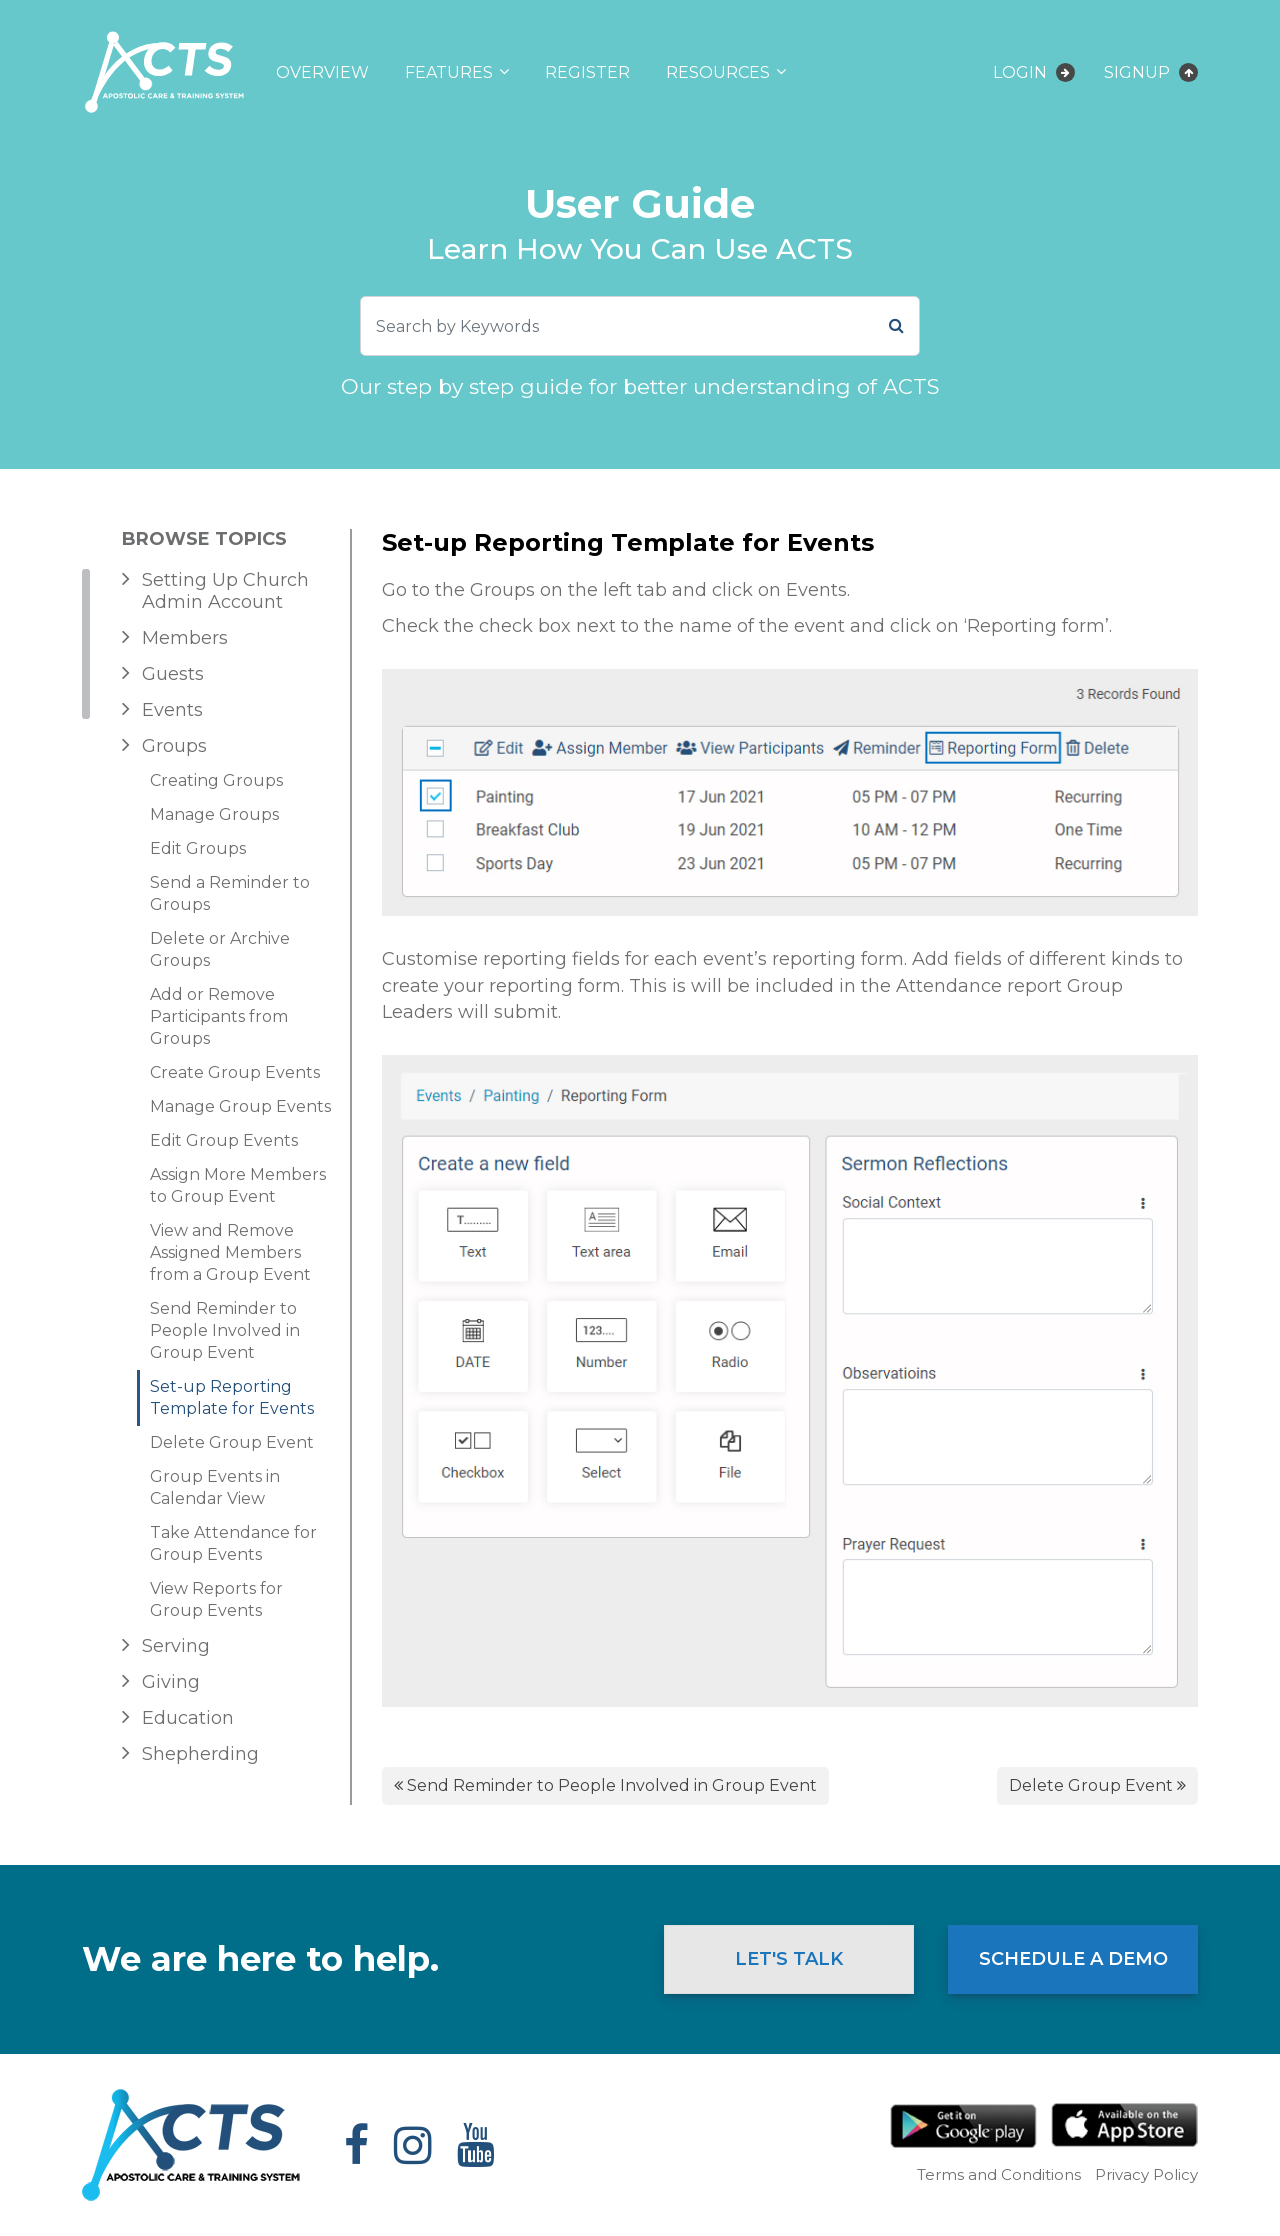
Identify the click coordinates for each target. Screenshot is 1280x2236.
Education (188, 1718)
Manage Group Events (240, 1106)
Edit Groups (198, 848)
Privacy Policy (1146, 2174)
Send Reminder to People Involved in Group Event (225, 1330)
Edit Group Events (224, 1140)
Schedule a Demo (1073, 1959)
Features (449, 72)
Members (185, 638)
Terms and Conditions (999, 2174)
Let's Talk (789, 1959)
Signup (1151, 72)
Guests (173, 674)
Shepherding (200, 1754)
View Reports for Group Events (216, 1599)
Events (172, 710)
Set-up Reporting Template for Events (232, 1397)
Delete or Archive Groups (220, 949)
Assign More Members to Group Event (238, 1185)
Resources (718, 72)
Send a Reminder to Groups (230, 893)
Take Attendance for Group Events (233, 1543)
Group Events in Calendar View (215, 1487)
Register (587, 72)
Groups (174, 746)
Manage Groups (214, 814)
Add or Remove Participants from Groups (219, 1016)
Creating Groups (216, 780)
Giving (171, 1682)
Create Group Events (235, 1072)
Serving (176, 1646)
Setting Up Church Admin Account (225, 591)
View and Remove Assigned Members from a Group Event (230, 1252)
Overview (322, 72)
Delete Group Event (232, 1442)
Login (1034, 72)
